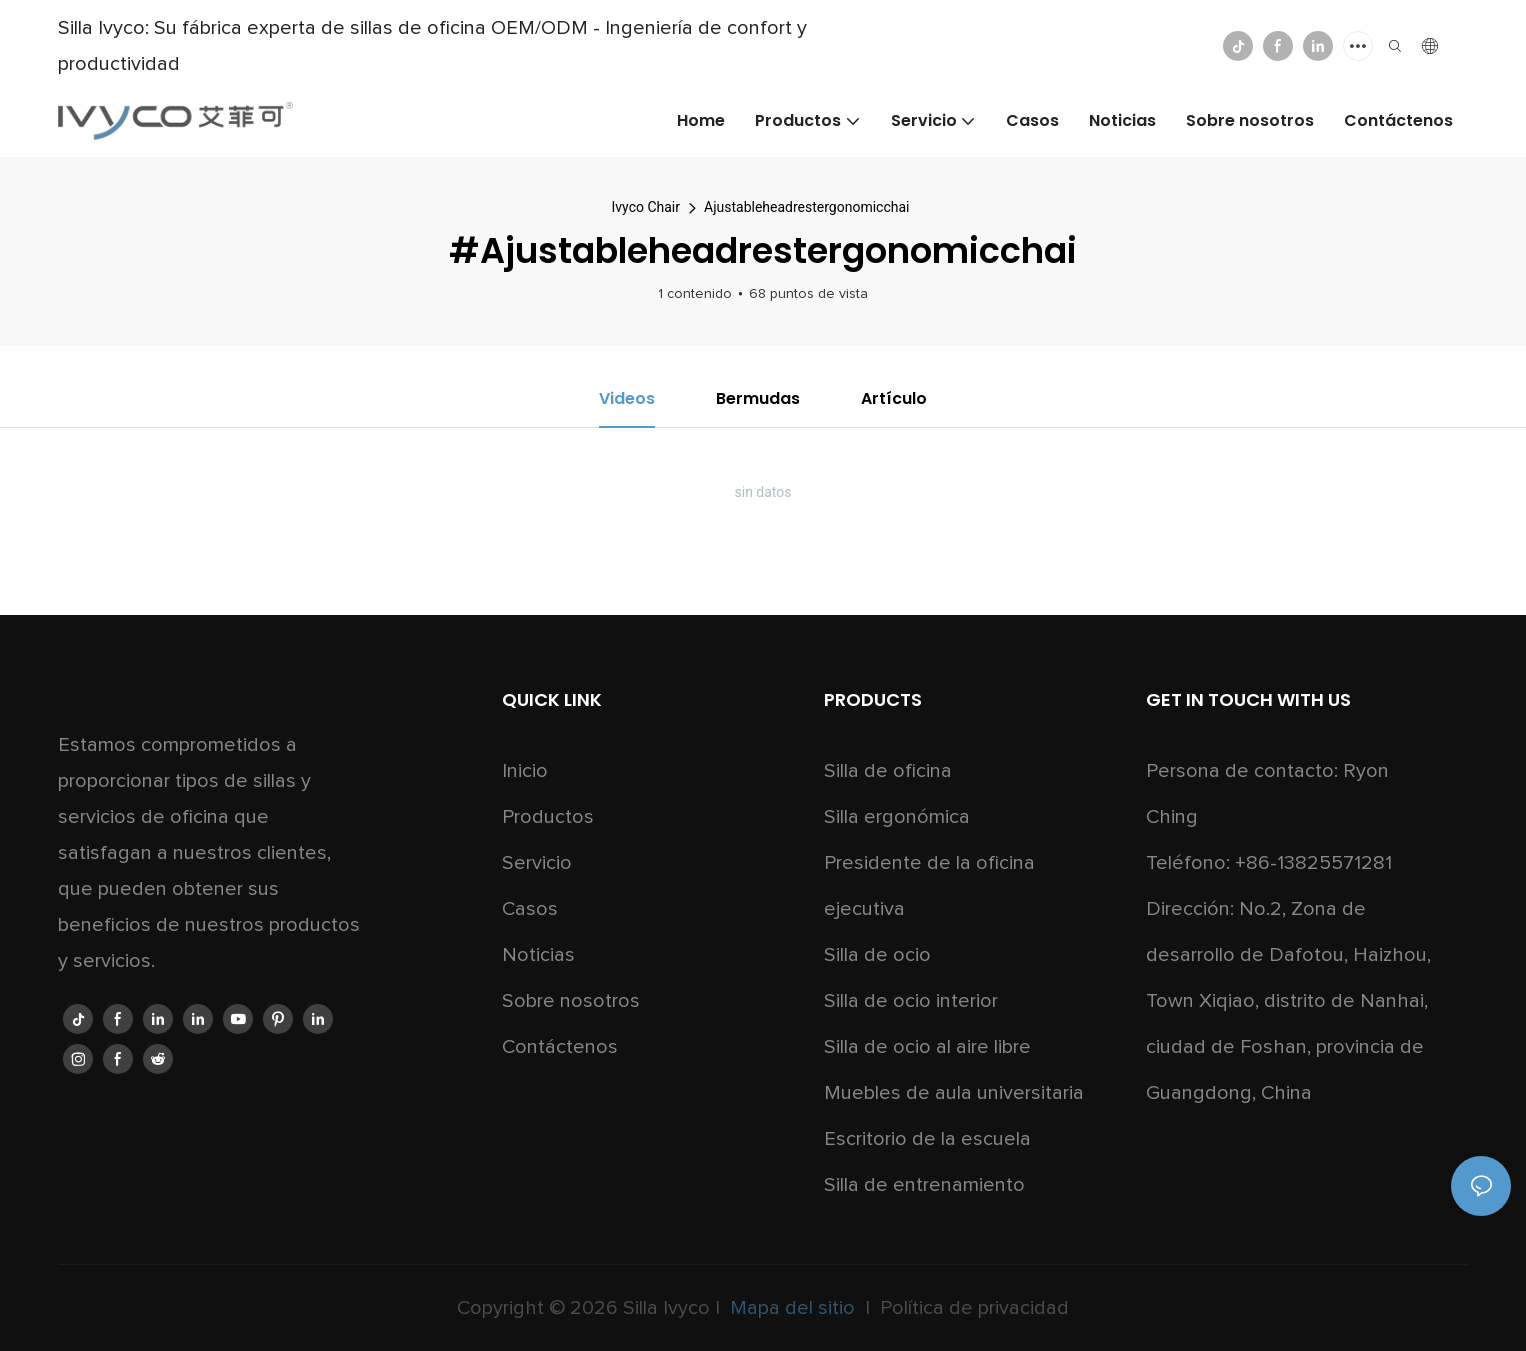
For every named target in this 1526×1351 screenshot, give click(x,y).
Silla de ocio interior (911, 1001)
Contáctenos (560, 1047)
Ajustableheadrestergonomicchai (806, 207)
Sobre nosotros (571, 1001)
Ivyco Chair (646, 207)
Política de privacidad (972, 1308)
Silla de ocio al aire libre (927, 1047)
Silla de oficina (888, 771)
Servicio (537, 863)
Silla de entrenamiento (924, 1185)
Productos (548, 817)
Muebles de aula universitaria (954, 1093)
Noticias (538, 955)
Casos (530, 909)
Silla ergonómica (897, 817)
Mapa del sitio (792, 1308)
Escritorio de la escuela (927, 1139)
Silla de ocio (877, 955)
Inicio (525, 771)
